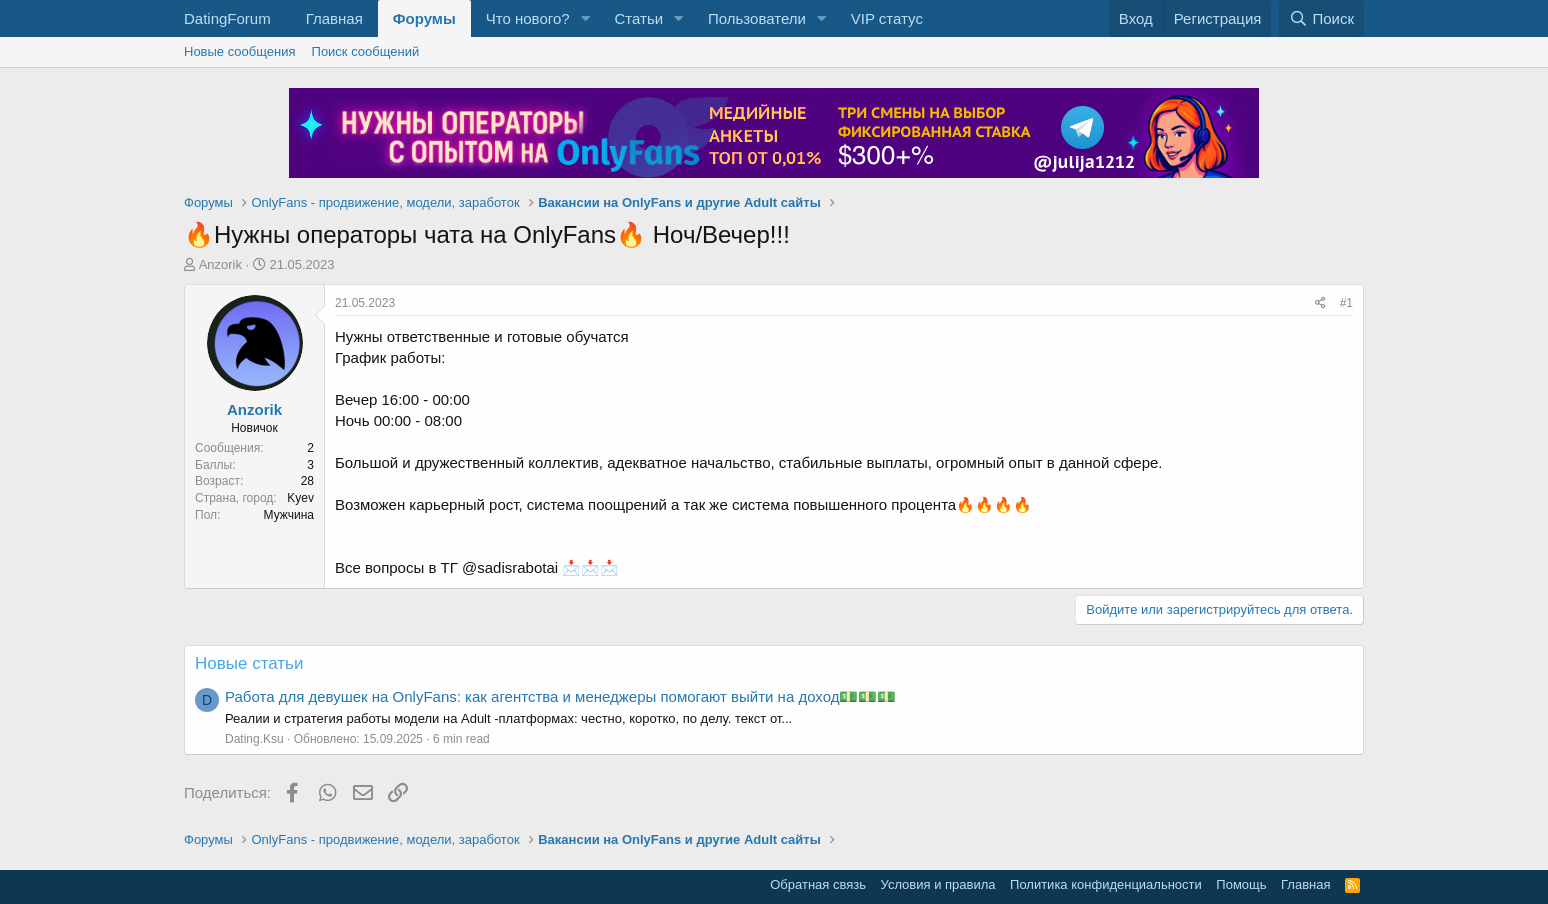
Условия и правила (938, 884)
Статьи (638, 18)
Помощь (1241, 884)
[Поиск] (1321, 18)
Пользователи (757, 18)
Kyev (300, 498)
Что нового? (528, 18)
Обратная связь (818, 884)
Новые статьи (249, 663)
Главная (334, 18)
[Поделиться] (1320, 303)
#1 (1346, 303)
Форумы (424, 18)
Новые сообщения (240, 51)
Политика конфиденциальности (1106, 884)
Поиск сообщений (366, 51)
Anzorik (220, 264)
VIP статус (887, 18)
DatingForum (227, 18)
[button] (585, 18)
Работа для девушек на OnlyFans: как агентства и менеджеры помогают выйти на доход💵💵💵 (560, 696)
